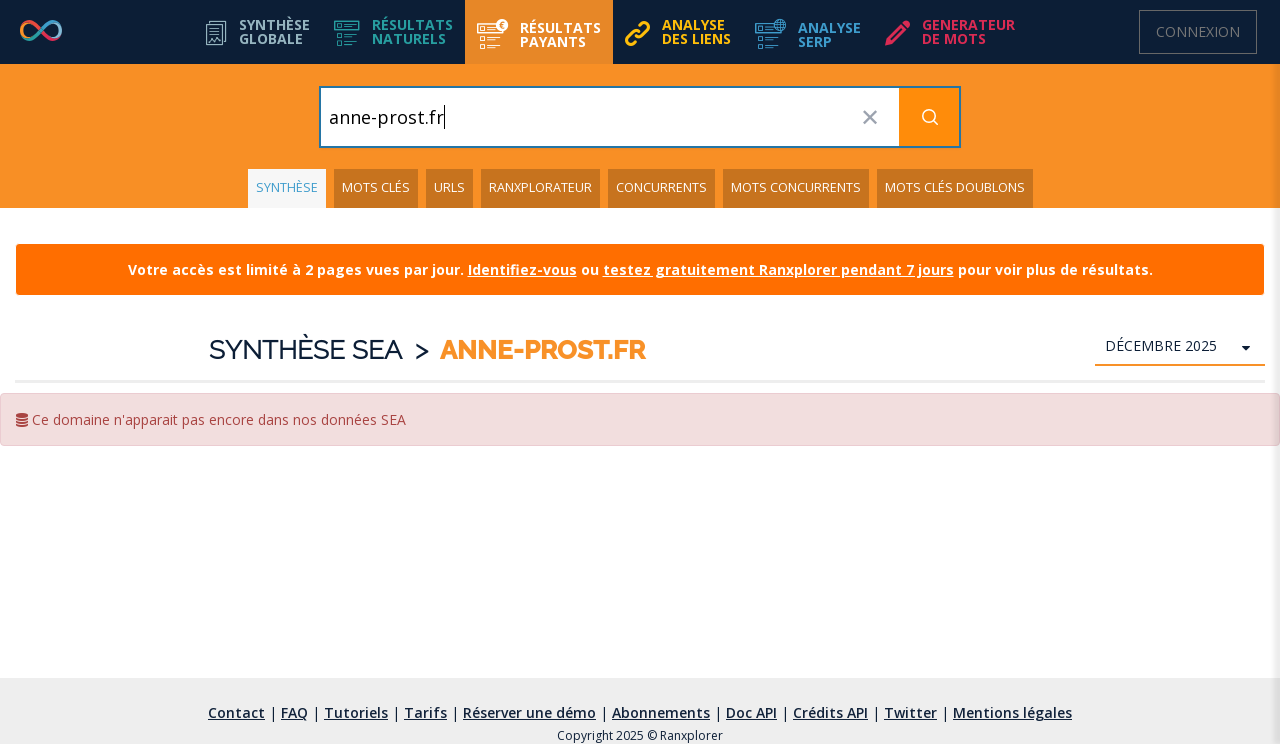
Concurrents (661, 187)
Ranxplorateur (540, 187)
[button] (393, 32)
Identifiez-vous (522, 269)
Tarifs (425, 712)
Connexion (1198, 31)
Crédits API (830, 712)
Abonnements (661, 712)
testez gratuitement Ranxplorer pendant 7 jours (778, 269)
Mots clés (376, 187)
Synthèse (287, 187)
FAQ (294, 712)
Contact (236, 712)
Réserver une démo (529, 712)
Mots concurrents (796, 187)
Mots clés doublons (955, 187)
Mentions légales (1012, 712)
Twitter (910, 712)
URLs (449, 187)
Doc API (751, 712)
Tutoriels (356, 712)
